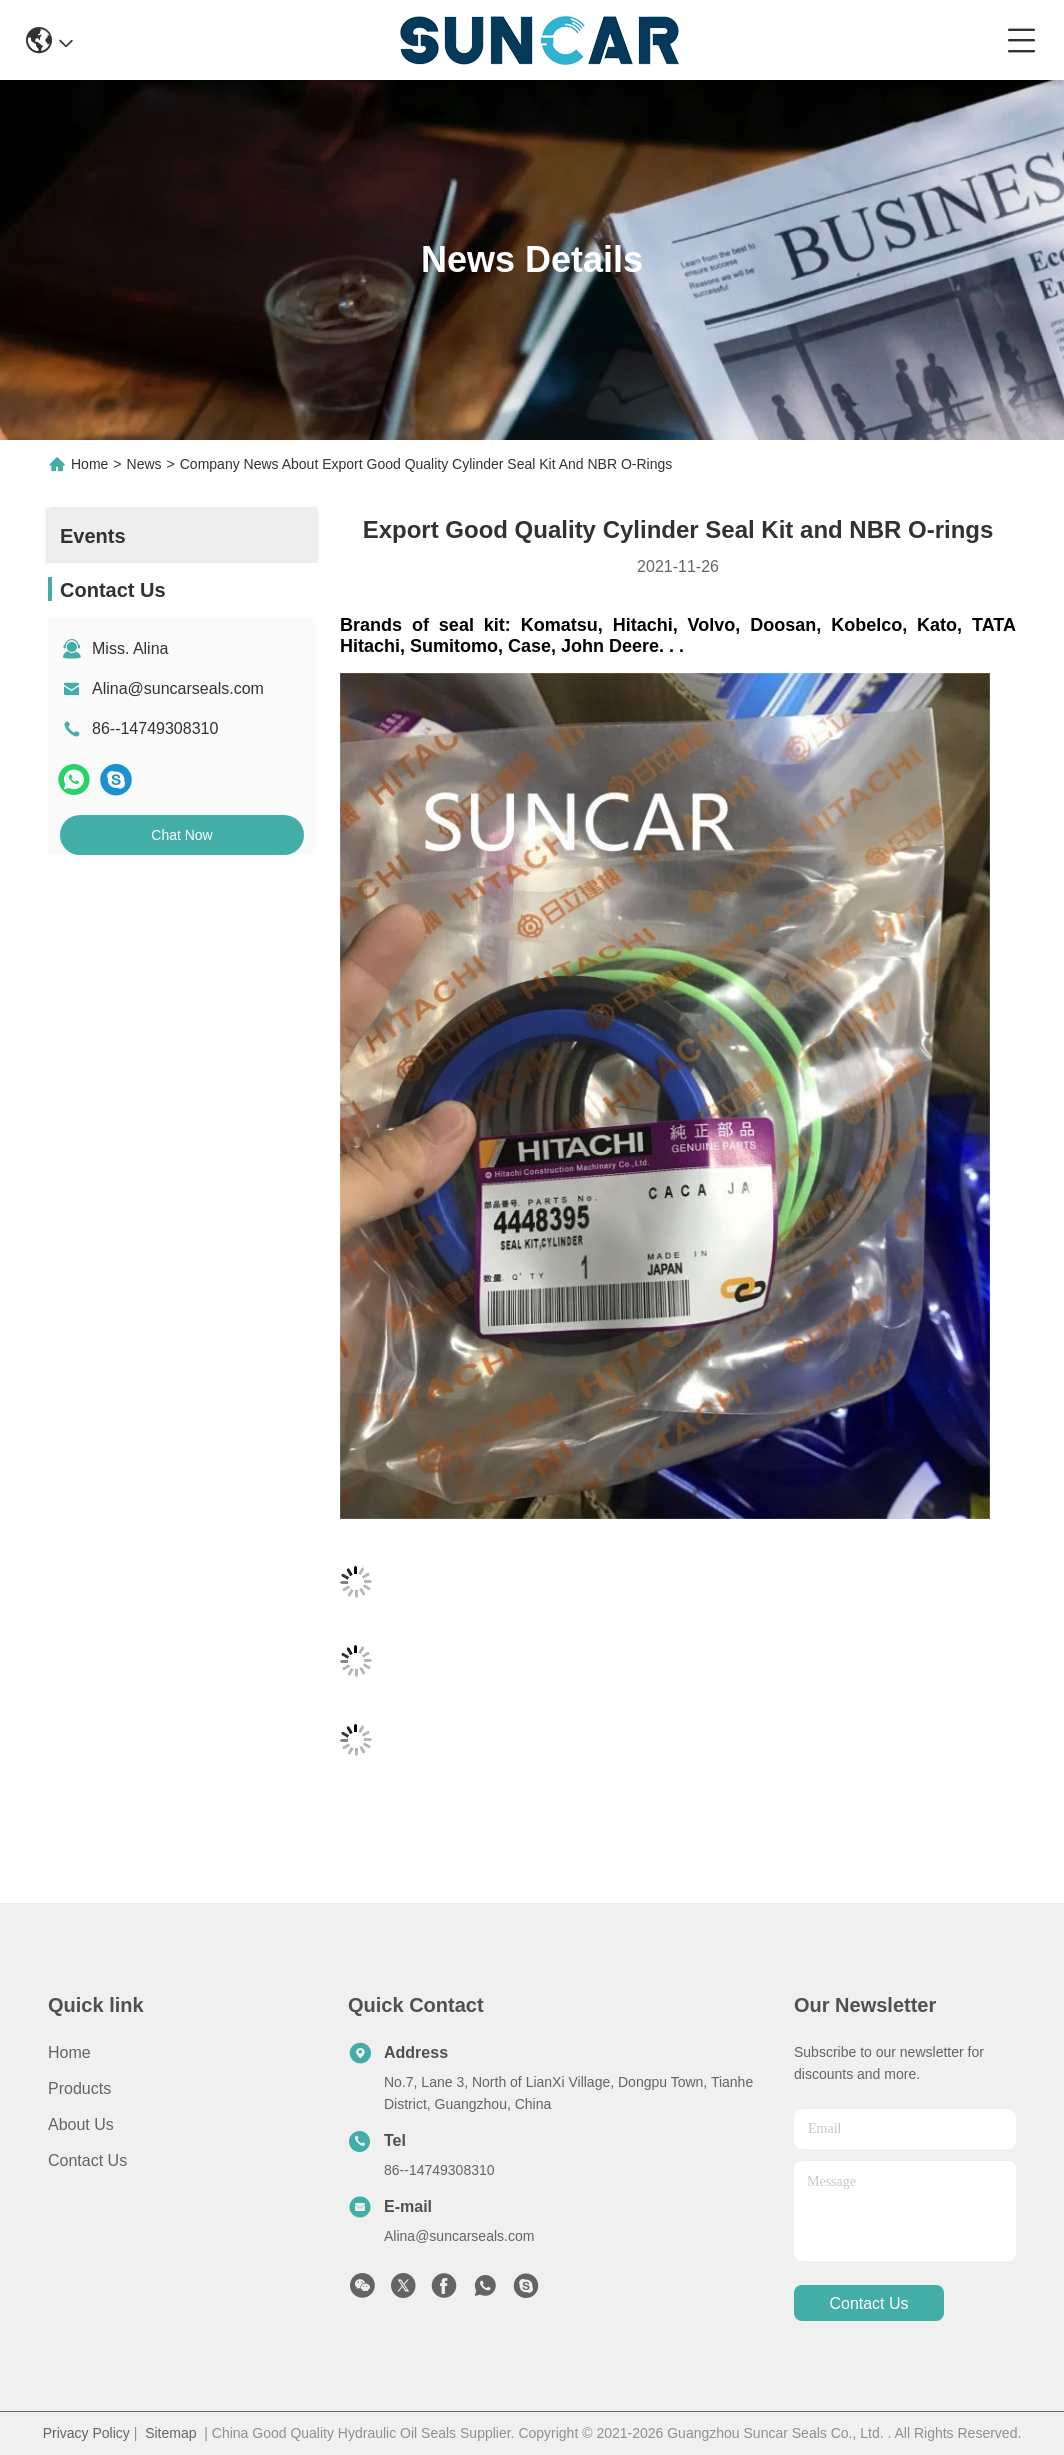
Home (89, 464)
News (144, 464)
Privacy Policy (86, 2433)
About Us (81, 2124)
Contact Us (87, 2160)
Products (79, 2088)
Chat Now (181, 835)
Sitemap (170, 2433)
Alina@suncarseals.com (178, 688)
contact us (868, 2303)
